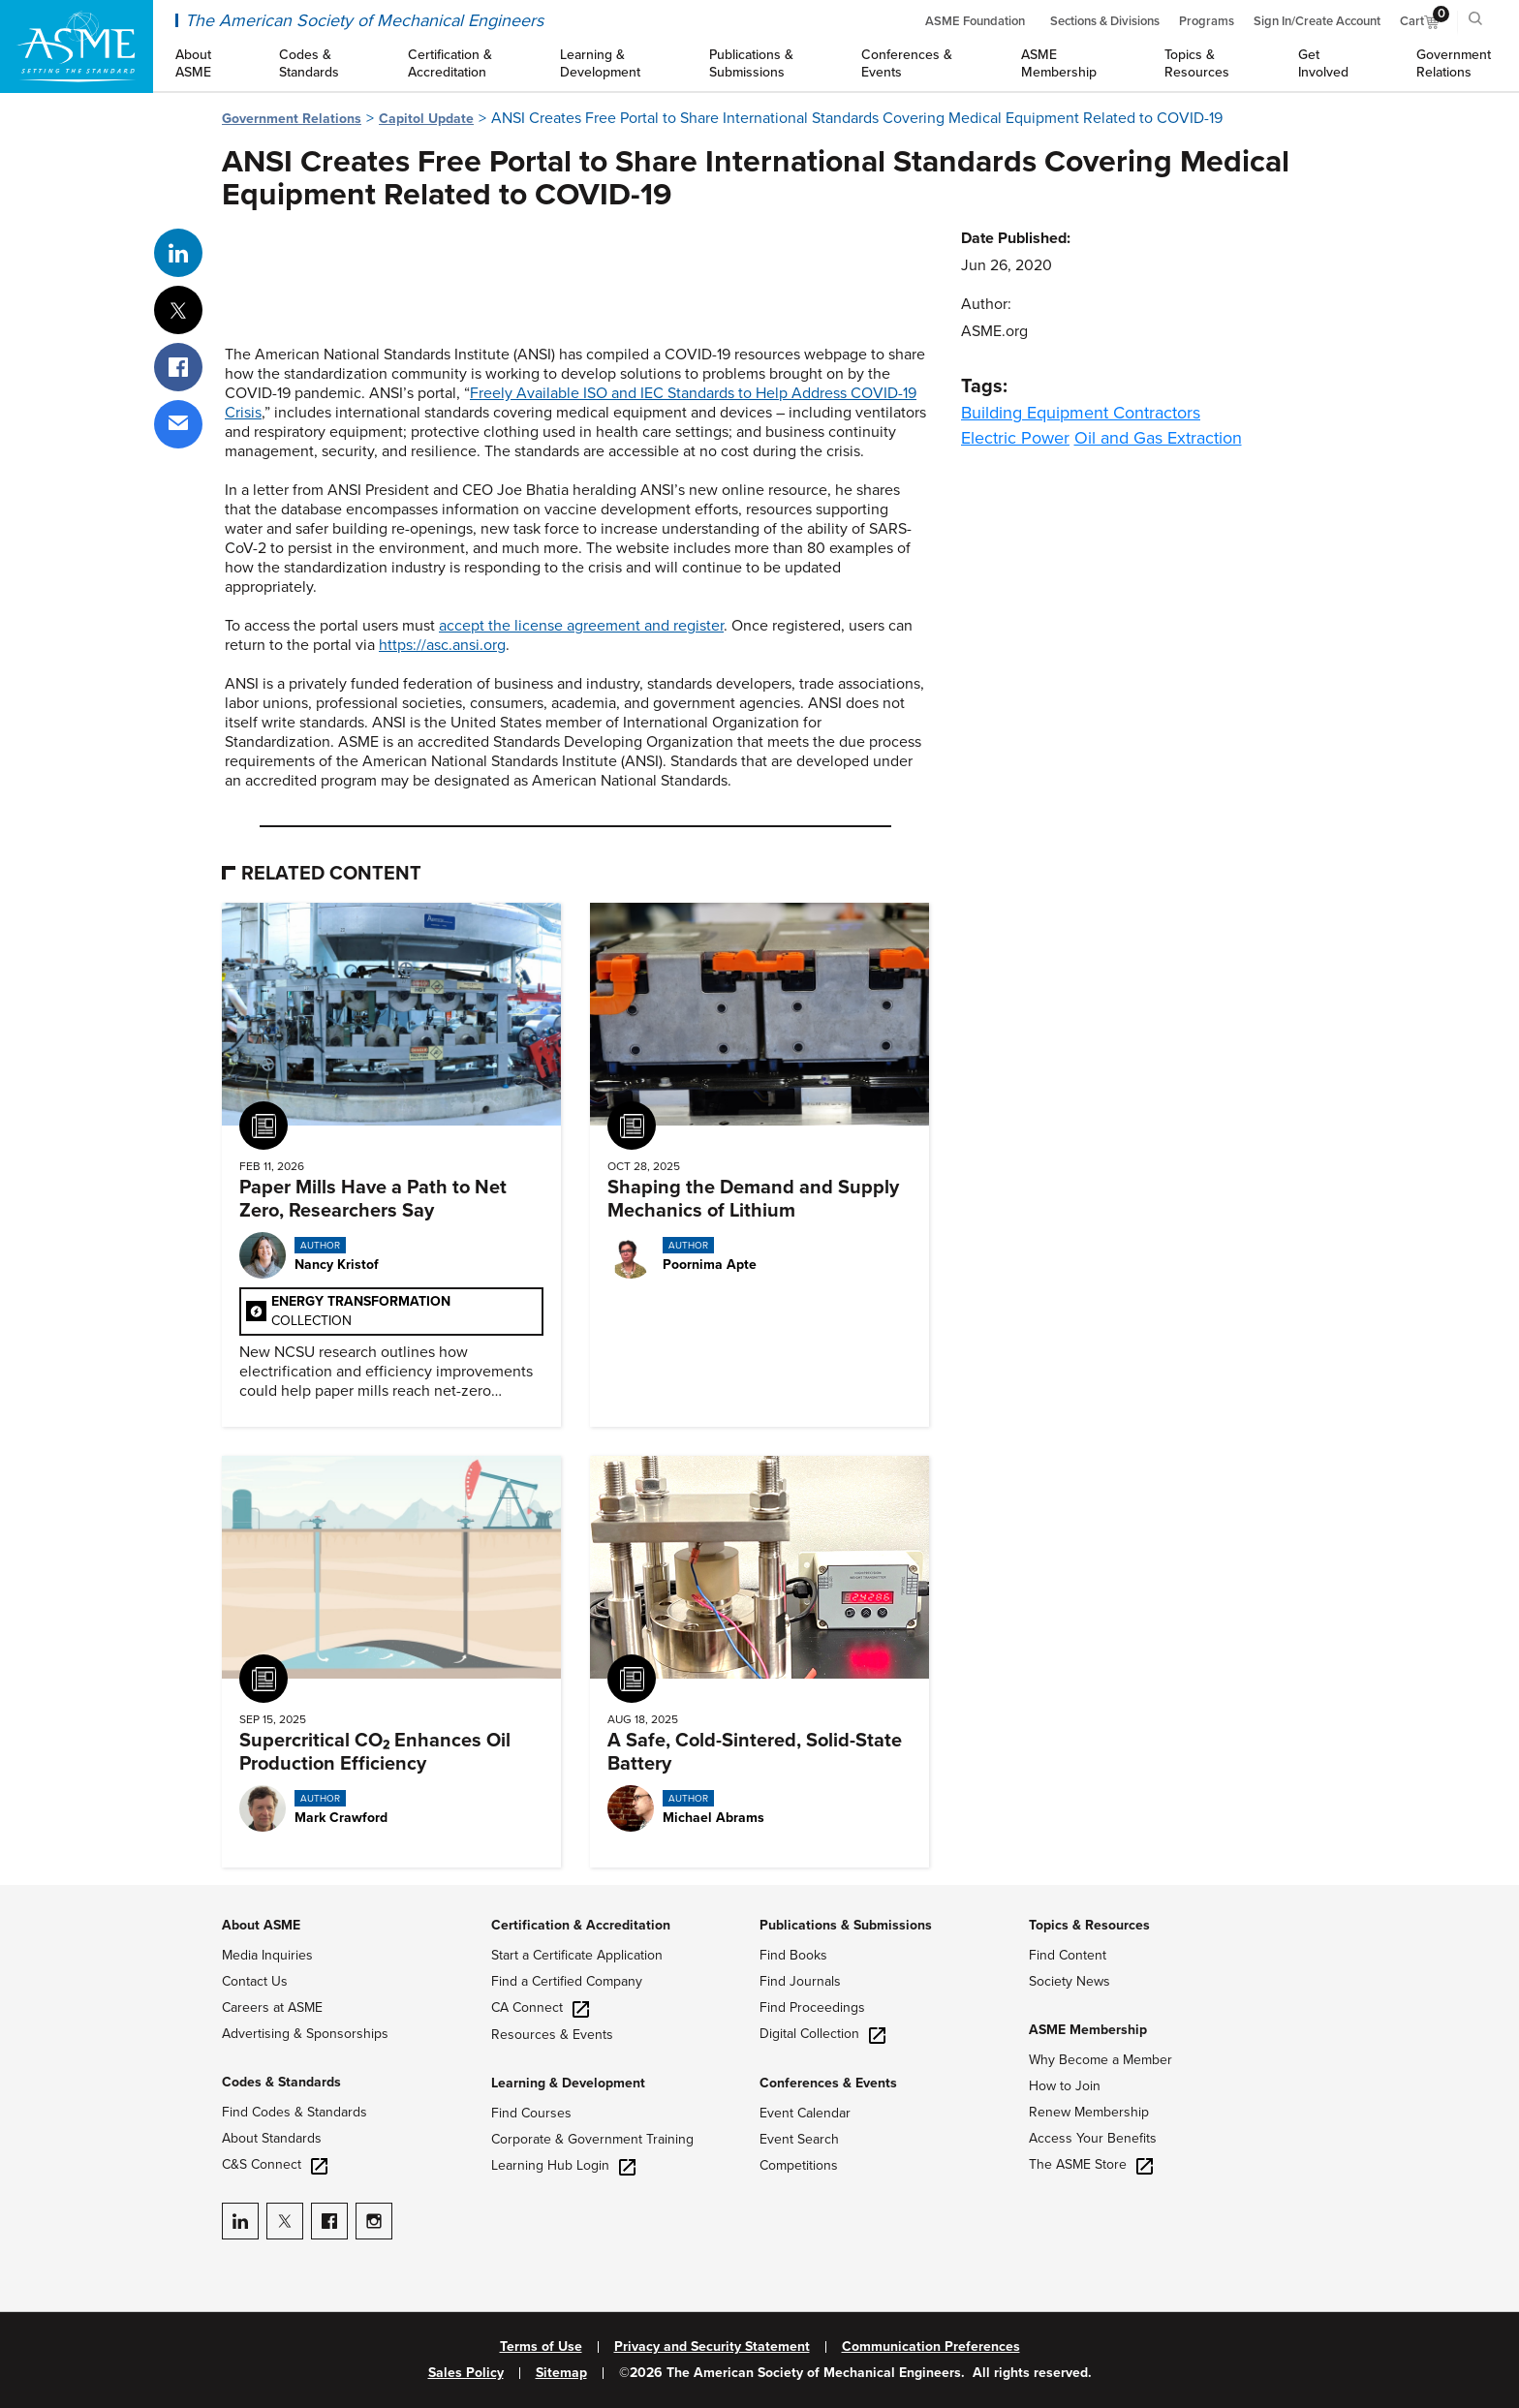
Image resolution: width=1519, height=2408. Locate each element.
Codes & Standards (281, 2082)
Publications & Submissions (846, 1925)
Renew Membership (1089, 2112)
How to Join (1064, 2086)
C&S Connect (274, 2164)
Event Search (799, 2139)
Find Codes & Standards (294, 2112)
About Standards (272, 2138)
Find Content (1067, 1955)
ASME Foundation (975, 21)
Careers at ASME (272, 2007)
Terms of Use (541, 2347)
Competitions (799, 2165)
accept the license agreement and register (581, 625)
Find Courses (531, 2113)
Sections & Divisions (1105, 21)
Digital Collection (822, 2033)
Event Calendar (805, 2113)
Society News (1069, 1981)
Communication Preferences (931, 2347)
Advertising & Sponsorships (305, 2033)
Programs (1206, 21)
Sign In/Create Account (1317, 21)
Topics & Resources (1089, 1925)
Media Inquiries (267, 1955)
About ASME (261, 1925)
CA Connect (540, 2007)
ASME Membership (1088, 2030)
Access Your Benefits (1093, 2138)
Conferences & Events (828, 2083)
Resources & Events (552, 2034)
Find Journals (800, 1981)
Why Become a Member (1100, 2060)
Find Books (793, 1955)
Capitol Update (426, 118)
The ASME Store (1091, 2164)
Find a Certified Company (566, 1981)
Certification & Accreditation (580, 1925)
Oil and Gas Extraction (1158, 437)
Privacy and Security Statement (712, 2347)
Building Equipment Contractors (1080, 412)
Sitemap (561, 2373)
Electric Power (1015, 437)
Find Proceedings (812, 2007)
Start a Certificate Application (577, 1955)
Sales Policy (466, 2373)
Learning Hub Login (563, 2165)
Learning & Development (568, 2083)
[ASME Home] (76, 46)
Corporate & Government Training (592, 2139)
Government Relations (291, 118)
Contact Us (255, 1981)
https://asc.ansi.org (442, 645)
